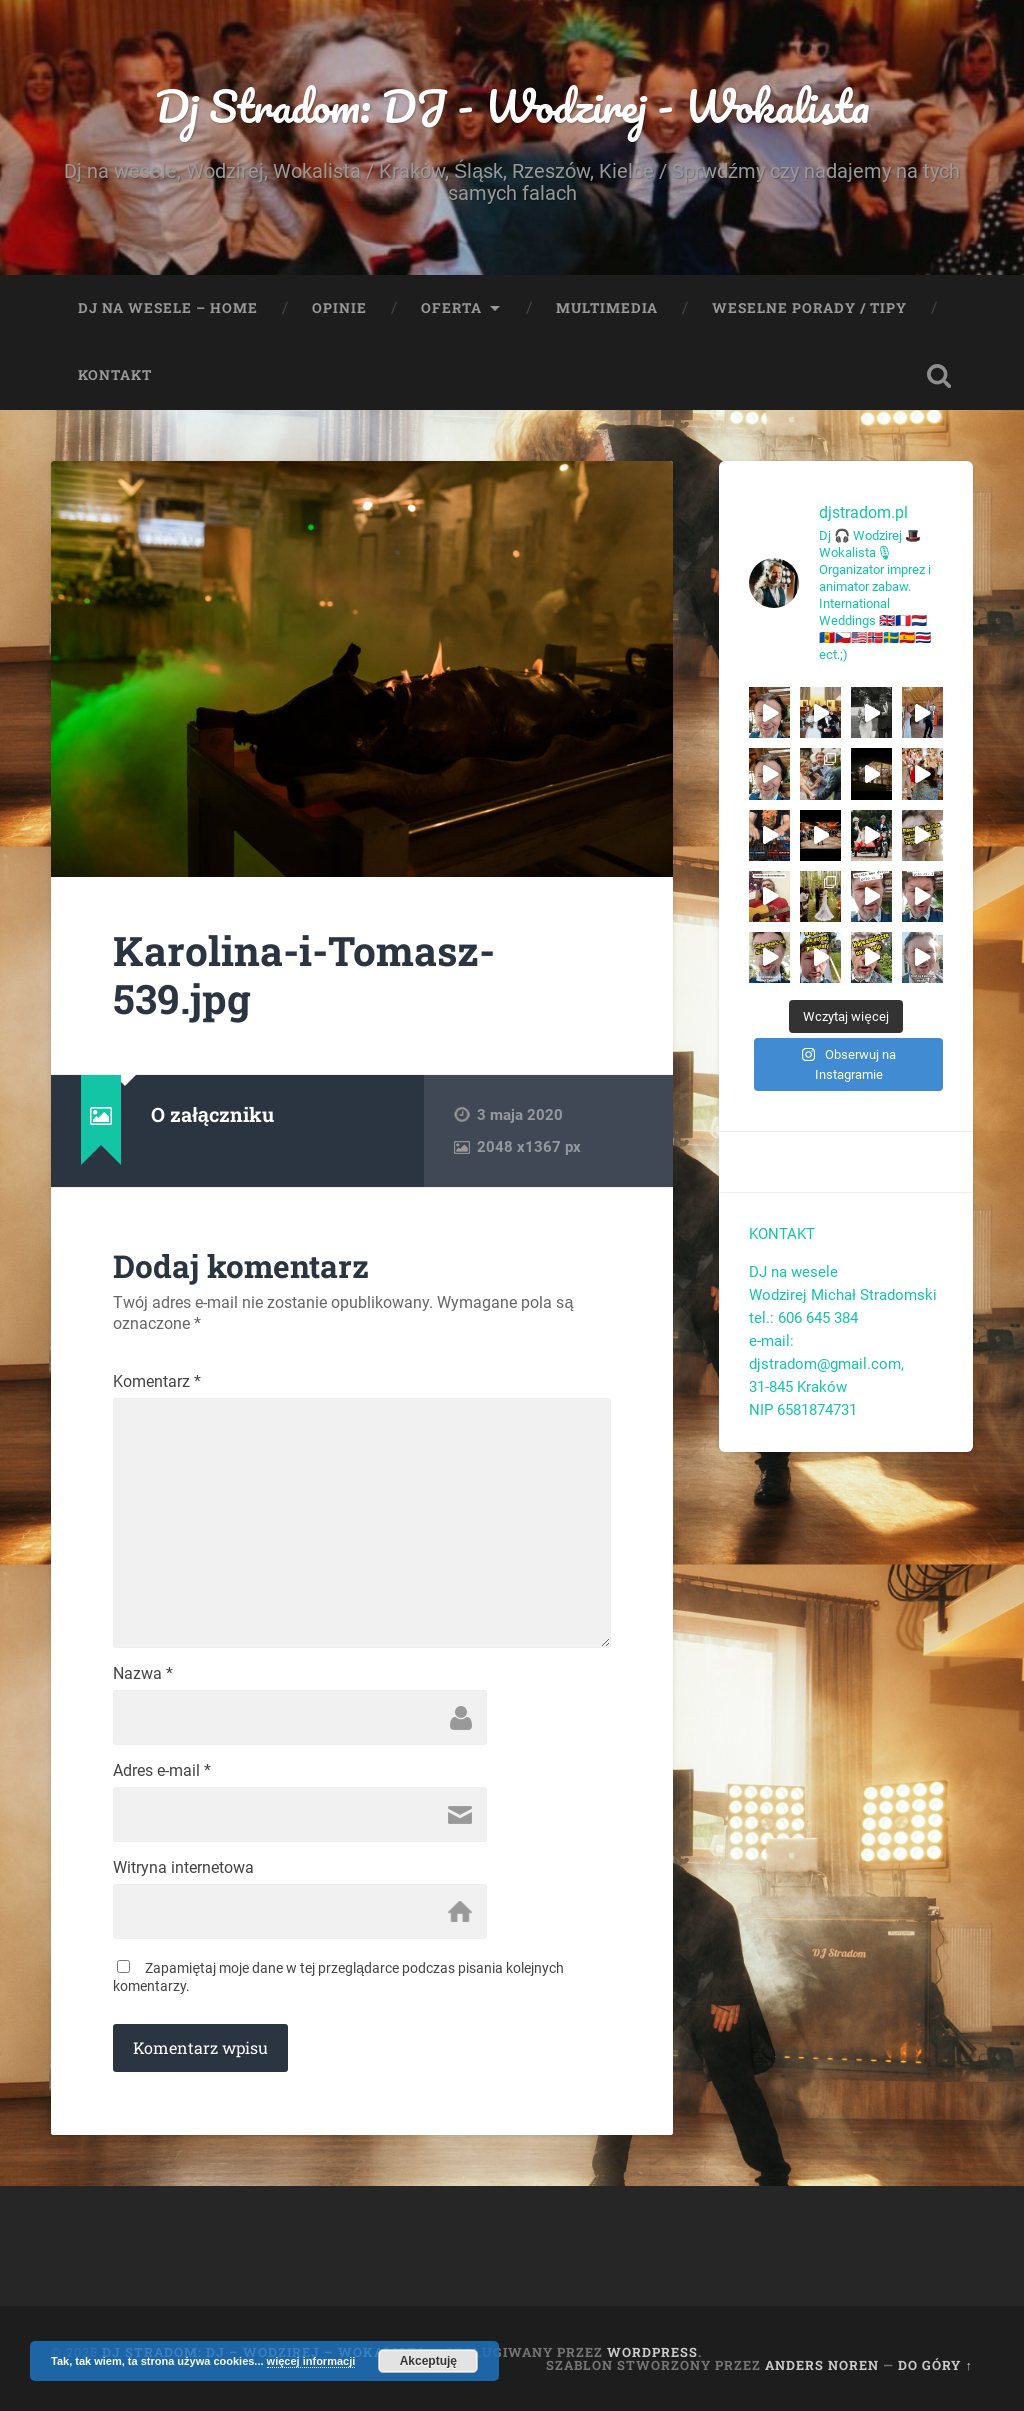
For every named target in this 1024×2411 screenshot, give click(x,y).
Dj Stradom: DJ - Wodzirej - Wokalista (512, 105)
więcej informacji (311, 2361)
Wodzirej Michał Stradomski (842, 1295)
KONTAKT (782, 1234)
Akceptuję (428, 2361)
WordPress (652, 2352)
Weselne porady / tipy (809, 308)
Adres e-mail (162, 1771)
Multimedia (607, 308)
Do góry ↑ (935, 2365)
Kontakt (115, 375)
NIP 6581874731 (803, 1410)
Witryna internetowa (183, 1868)
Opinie (339, 308)
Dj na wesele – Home (168, 308)
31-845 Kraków (798, 1387)
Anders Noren (822, 2365)
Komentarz (157, 1382)
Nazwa (143, 1674)
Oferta (451, 308)
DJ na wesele (793, 1272)
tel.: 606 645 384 (803, 1318)
